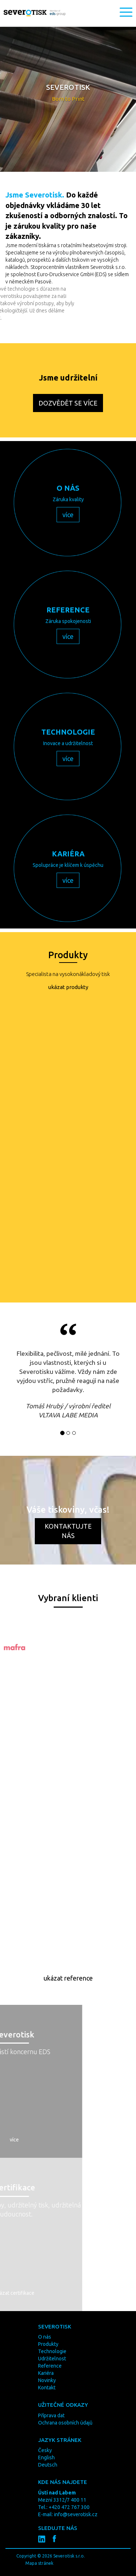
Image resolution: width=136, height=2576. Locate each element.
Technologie (52, 2351)
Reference (50, 2366)
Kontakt (46, 2387)
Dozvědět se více (68, 403)
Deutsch (47, 2465)
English (46, 2457)
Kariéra (46, 2373)
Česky (45, 2450)
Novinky (47, 2380)
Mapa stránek (39, 2563)
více (68, 514)
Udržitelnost (52, 2358)
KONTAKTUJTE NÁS (68, 1530)
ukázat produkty (68, 987)
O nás (44, 2337)
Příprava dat (51, 2415)
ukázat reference (68, 1978)
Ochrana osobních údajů (65, 2423)
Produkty (48, 2344)
